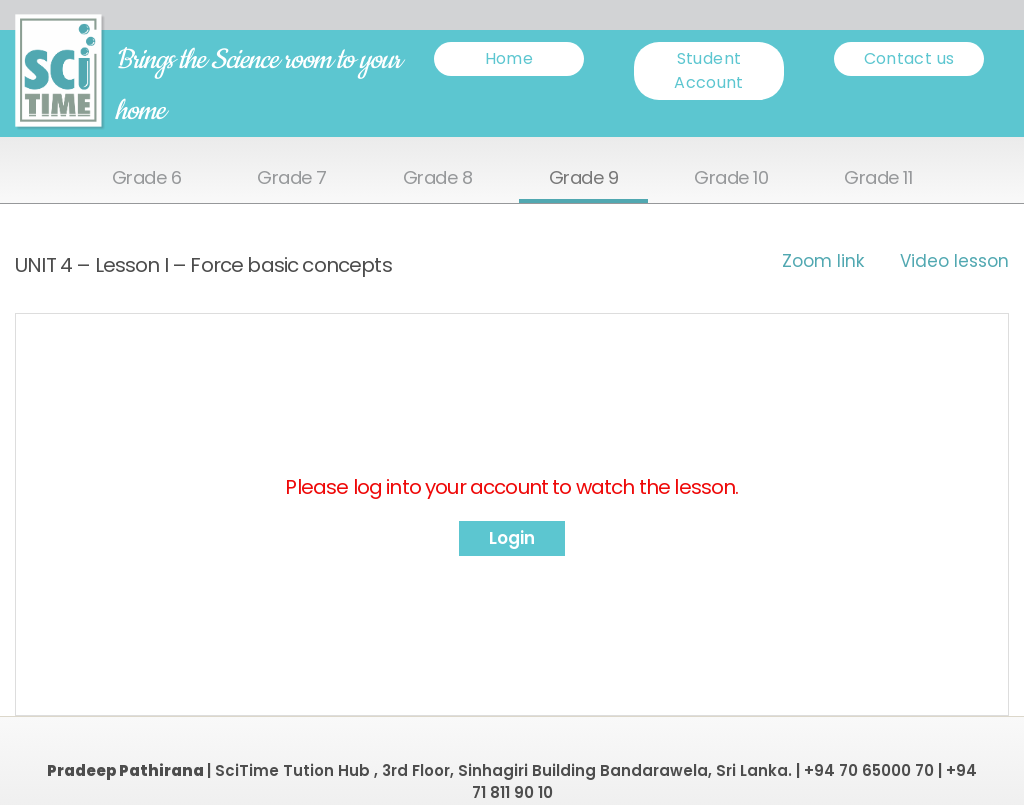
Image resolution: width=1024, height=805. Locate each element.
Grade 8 (438, 178)
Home (509, 58)
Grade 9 (584, 178)
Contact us (909, 58)
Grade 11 (878, 178)
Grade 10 (731, 178)
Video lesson (954, 261)
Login (512, 538)
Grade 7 (292, 178)
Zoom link (823, 261)
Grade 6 (147, 178)
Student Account (709, 70)
